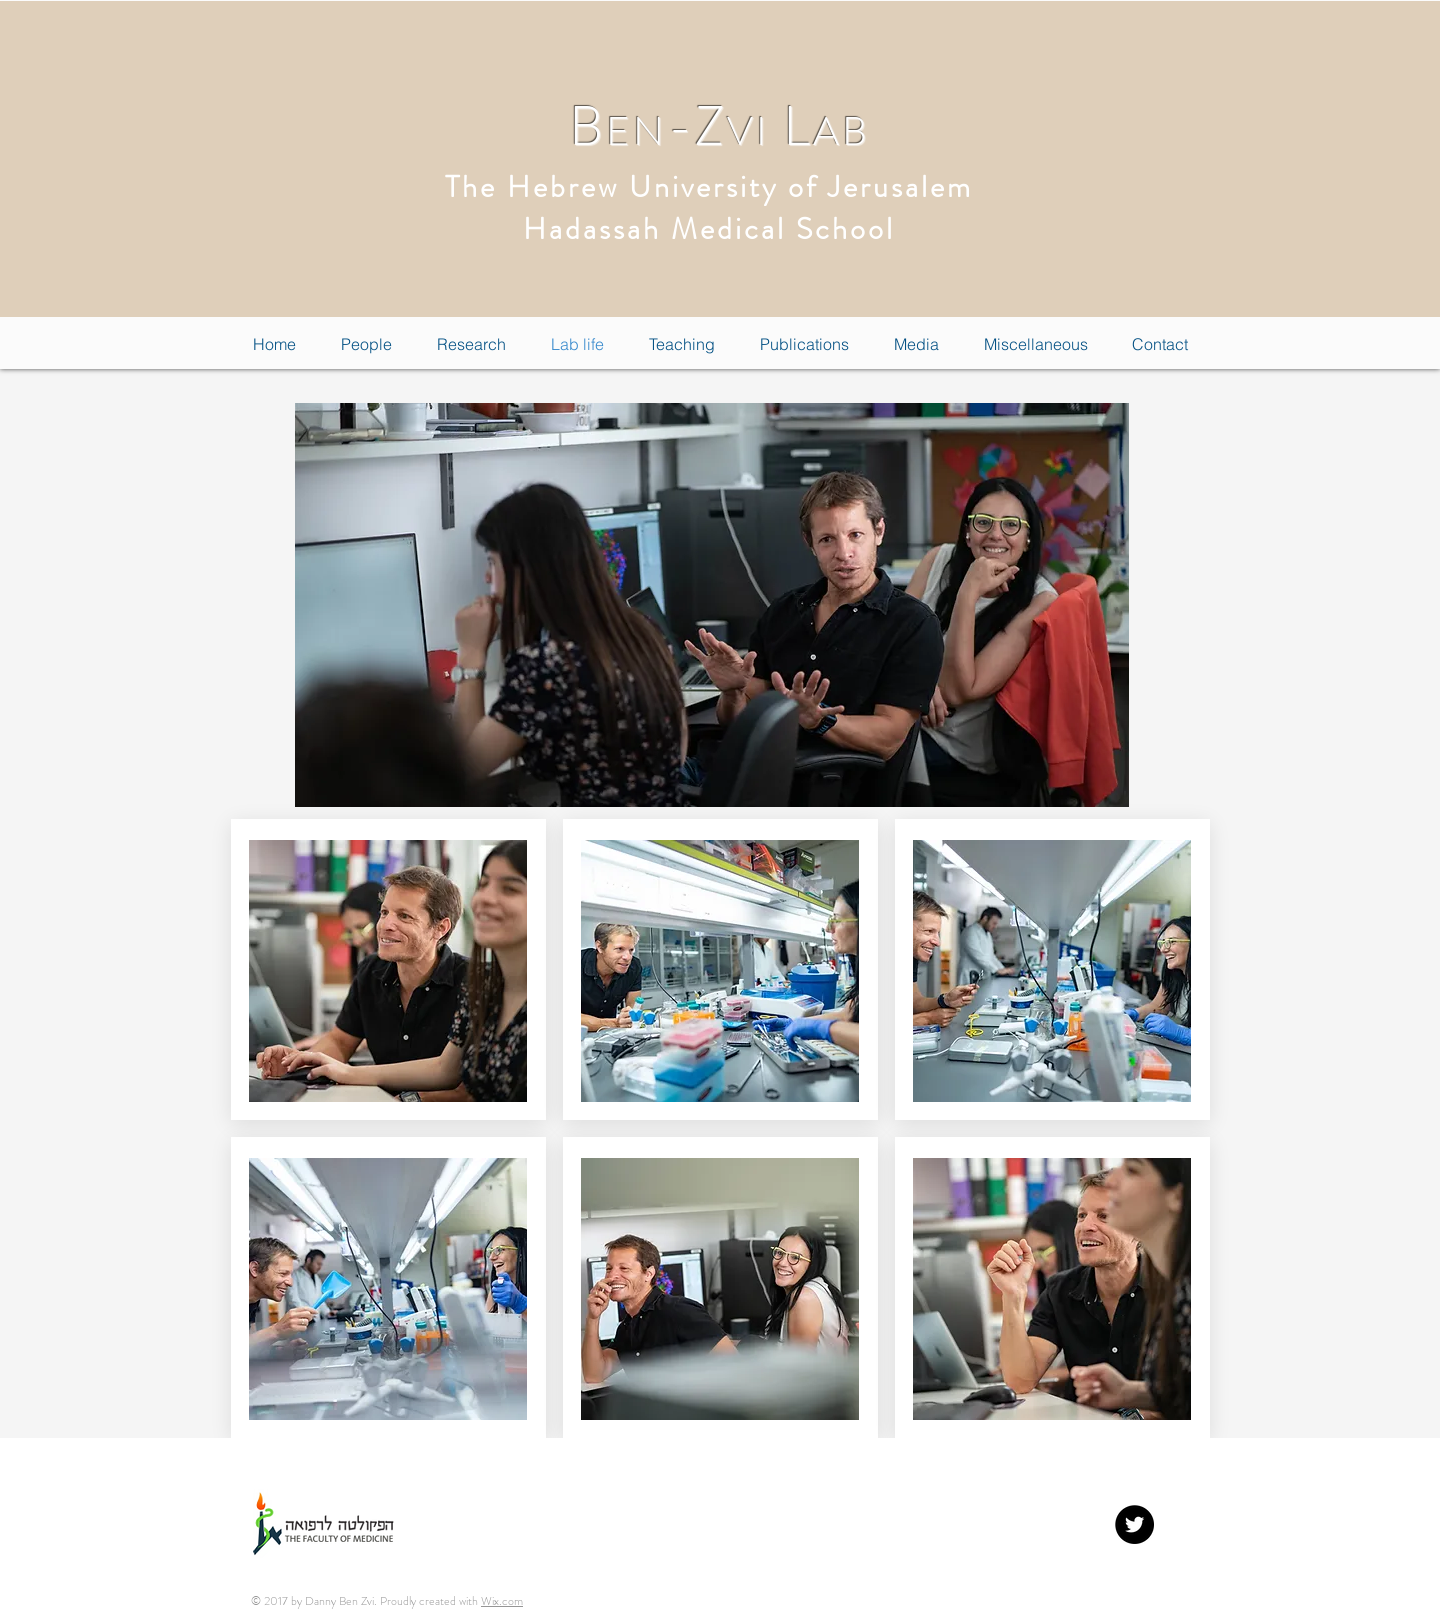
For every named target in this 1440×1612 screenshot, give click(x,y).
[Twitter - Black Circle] (1134, 1524)
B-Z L (719, 126)
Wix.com (502, 1601)
